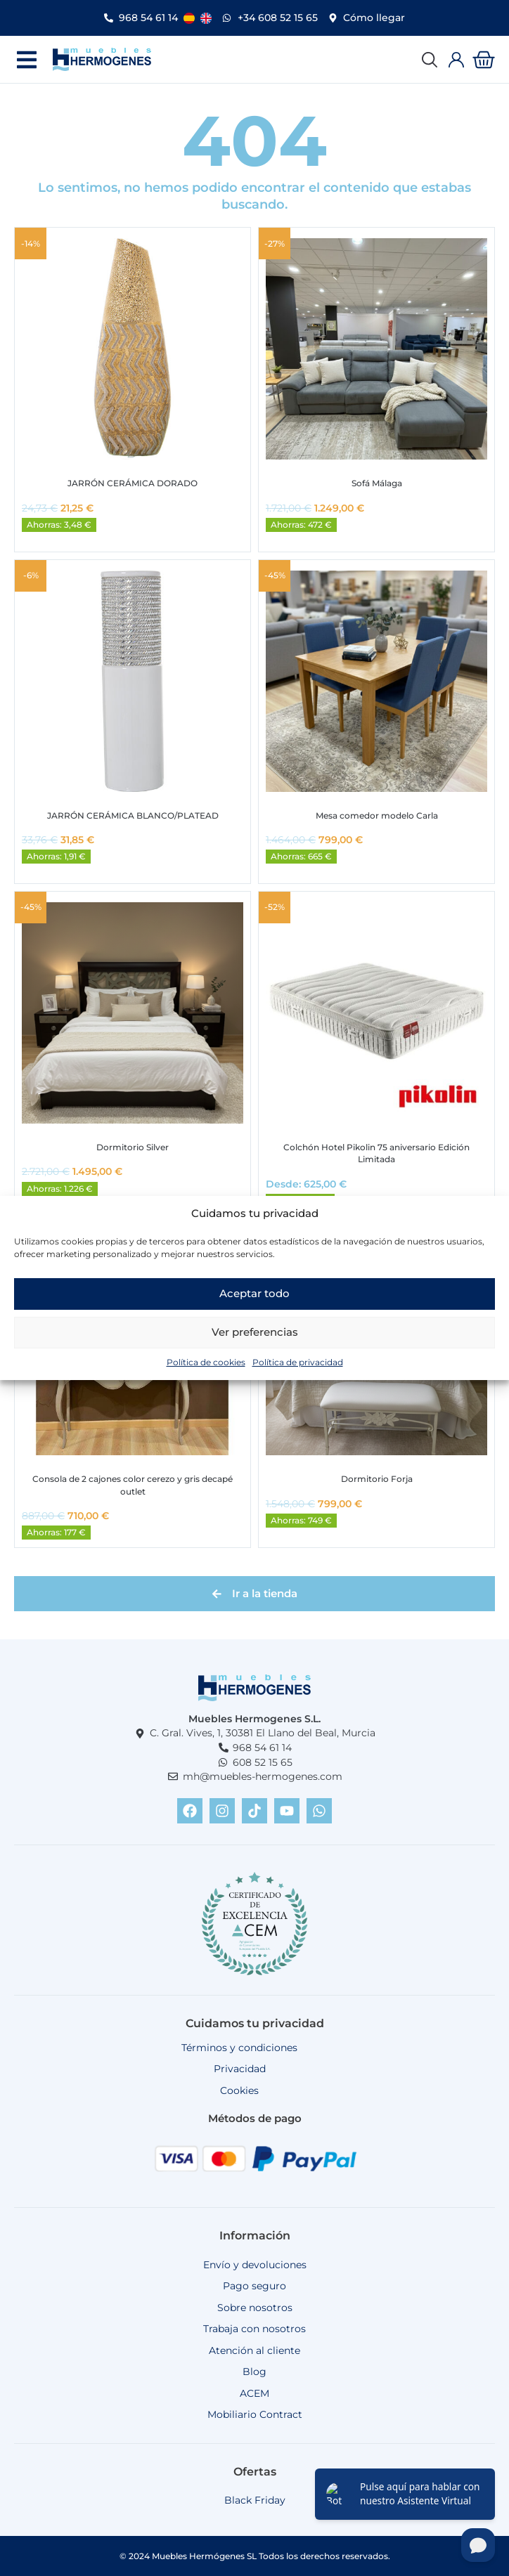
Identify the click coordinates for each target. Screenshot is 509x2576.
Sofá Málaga (377, 483)
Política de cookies (206, 1362)
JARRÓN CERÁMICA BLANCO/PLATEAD (133, 815)
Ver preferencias (255, 1332)
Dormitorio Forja (377, 1479)
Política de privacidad (297, 1362)
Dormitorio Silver (132, 1147)
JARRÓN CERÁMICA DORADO (132, 483)
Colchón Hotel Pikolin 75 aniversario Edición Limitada (376, 1153)
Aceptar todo (254, 1293)
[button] (26, 59)
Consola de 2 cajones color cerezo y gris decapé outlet (132, 1485)
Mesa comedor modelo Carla (377, 815)
